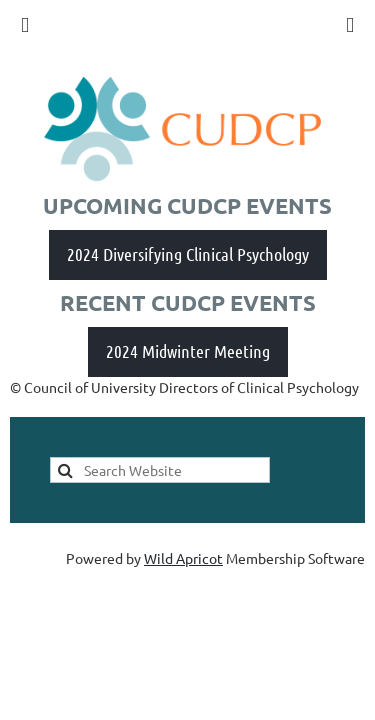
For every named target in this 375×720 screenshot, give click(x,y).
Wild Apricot (183, 558)
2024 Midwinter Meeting (188, 351)
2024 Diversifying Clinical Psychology (188, 254)
